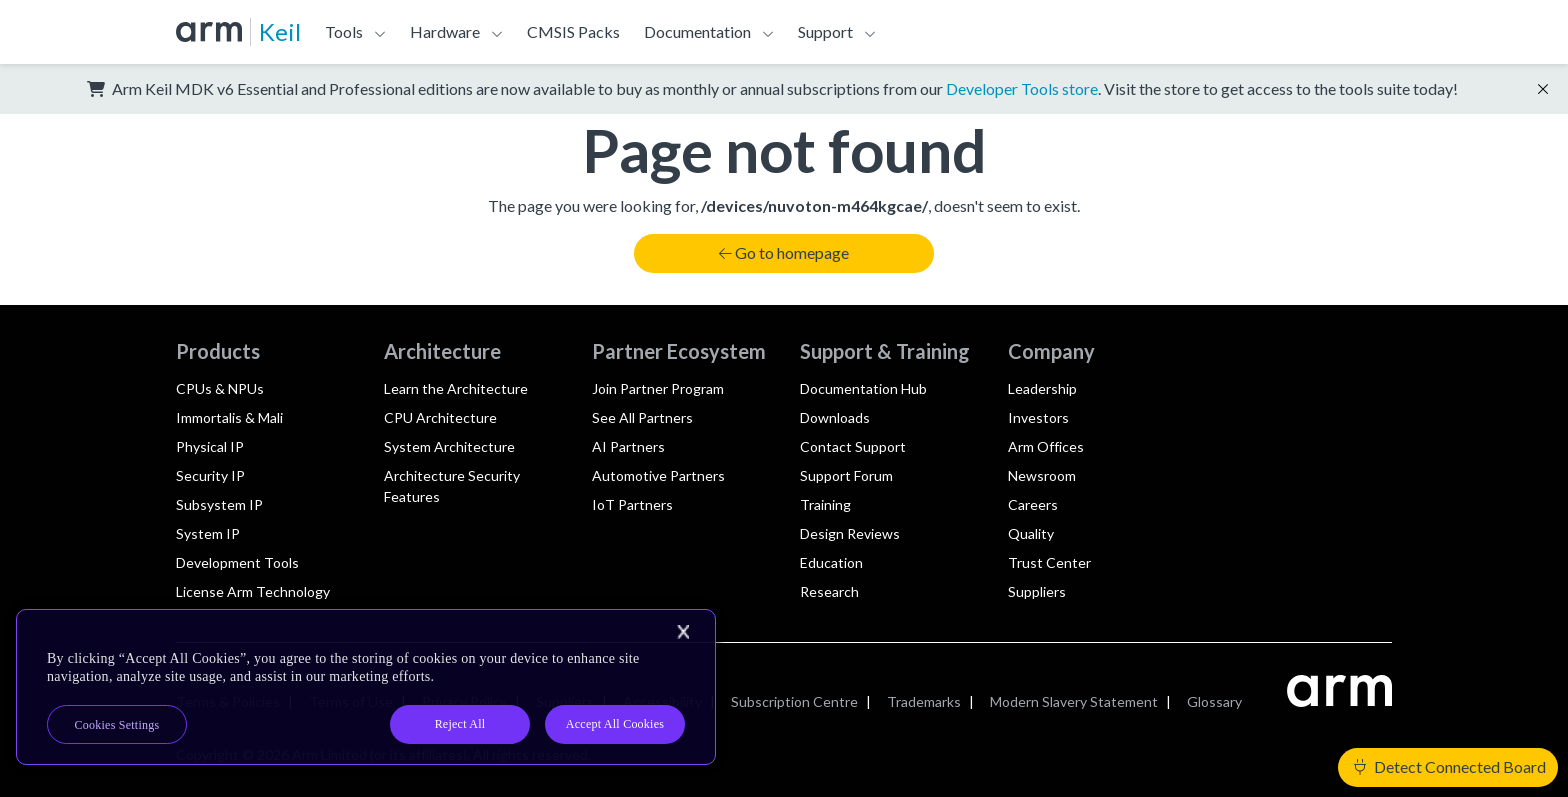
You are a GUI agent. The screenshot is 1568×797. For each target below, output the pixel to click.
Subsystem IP (219, 504)
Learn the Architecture (456, 388)
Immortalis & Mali (229, 417)
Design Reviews (850, 533)
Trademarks (924, 701)
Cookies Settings (117, 725)
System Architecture (449, 446)
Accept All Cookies (615, 724)
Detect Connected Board (1450, 766)
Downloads (835, 417)
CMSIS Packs (573, 31)
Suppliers (1037, 591)
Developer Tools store (1022, 88)
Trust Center (1049, 562)
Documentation (697, 31)
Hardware (445, 31)
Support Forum (846, 475)
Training (825, 504)
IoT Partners (632, 504)
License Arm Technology (253, 591)
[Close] (683, 632)
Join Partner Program (658, 388)
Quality (1031, 533)
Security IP (210, 475)
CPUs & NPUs (220, 388)
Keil (280, 31)
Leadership (1042, 388)
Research (829, 591)
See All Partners (642, 417)
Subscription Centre (794, 701)
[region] (366, 687)
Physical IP (210, 446)
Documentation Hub (863, 388)
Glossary (1214, 701)
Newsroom (1042, 475)
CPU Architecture (440, 417)
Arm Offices (1046, 446)
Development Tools (237, 562)
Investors (1038, 417)
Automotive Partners (658, 475)
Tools (344, 31)
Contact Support (853, 446)
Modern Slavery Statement (1074, 701)
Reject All (460, 724)
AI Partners (628, 446)
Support (825, 31)
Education (831, 562)
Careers (1033, 504)
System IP (208, 533)
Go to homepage (784, 252)
